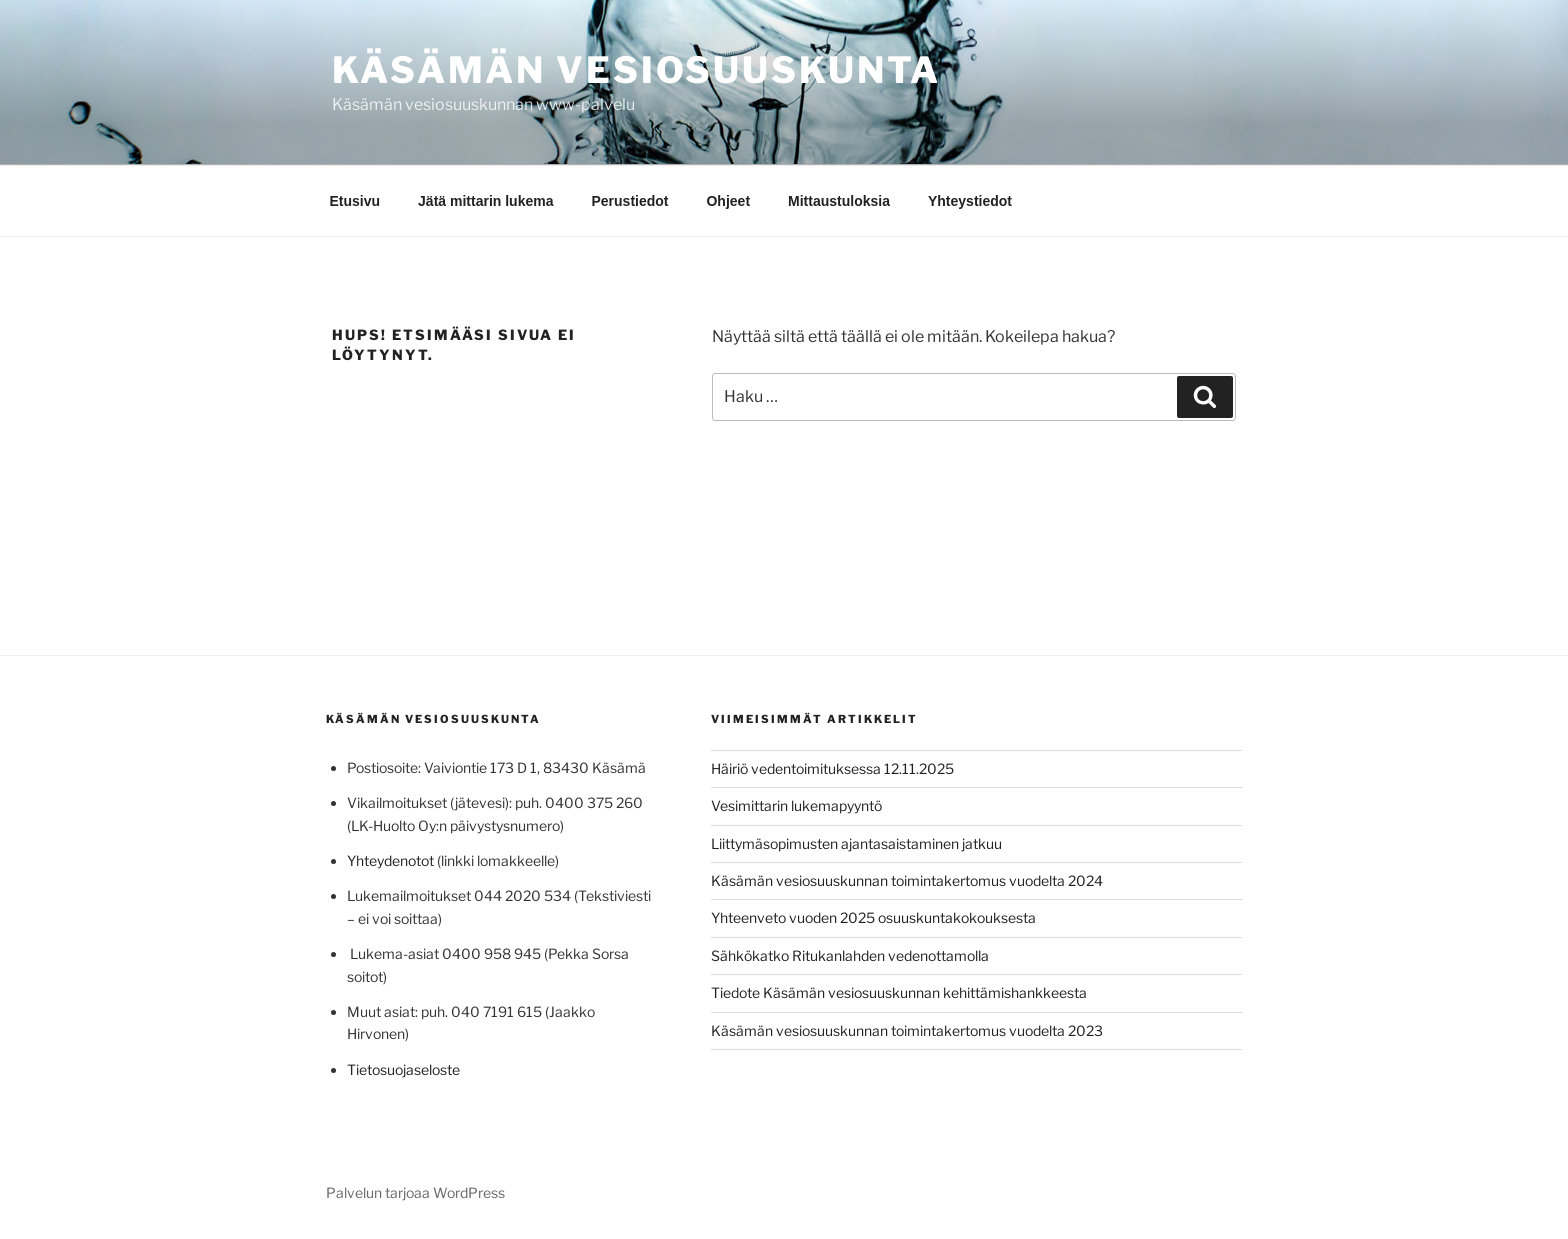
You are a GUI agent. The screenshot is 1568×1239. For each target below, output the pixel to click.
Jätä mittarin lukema (485, 201)
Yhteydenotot (390, 860)
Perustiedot (629, 201)
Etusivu (355, 201)
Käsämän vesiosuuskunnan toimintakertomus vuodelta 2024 (907, 880)
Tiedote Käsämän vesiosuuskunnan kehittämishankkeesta (899, 992)
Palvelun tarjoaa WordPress (415, 1192)
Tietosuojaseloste (403, 1069)
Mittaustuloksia (839, 201)
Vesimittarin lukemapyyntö (796, 805)
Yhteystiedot (970, 201)
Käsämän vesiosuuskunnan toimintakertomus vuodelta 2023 (907, 1030)
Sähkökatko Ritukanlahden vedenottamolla (850, 955)
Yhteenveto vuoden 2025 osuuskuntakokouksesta (873, 917)
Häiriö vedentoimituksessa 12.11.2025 (832, 768)
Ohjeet (728, 201)
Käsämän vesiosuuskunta (636, 70)
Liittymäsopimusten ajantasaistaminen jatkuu (856, 843)
